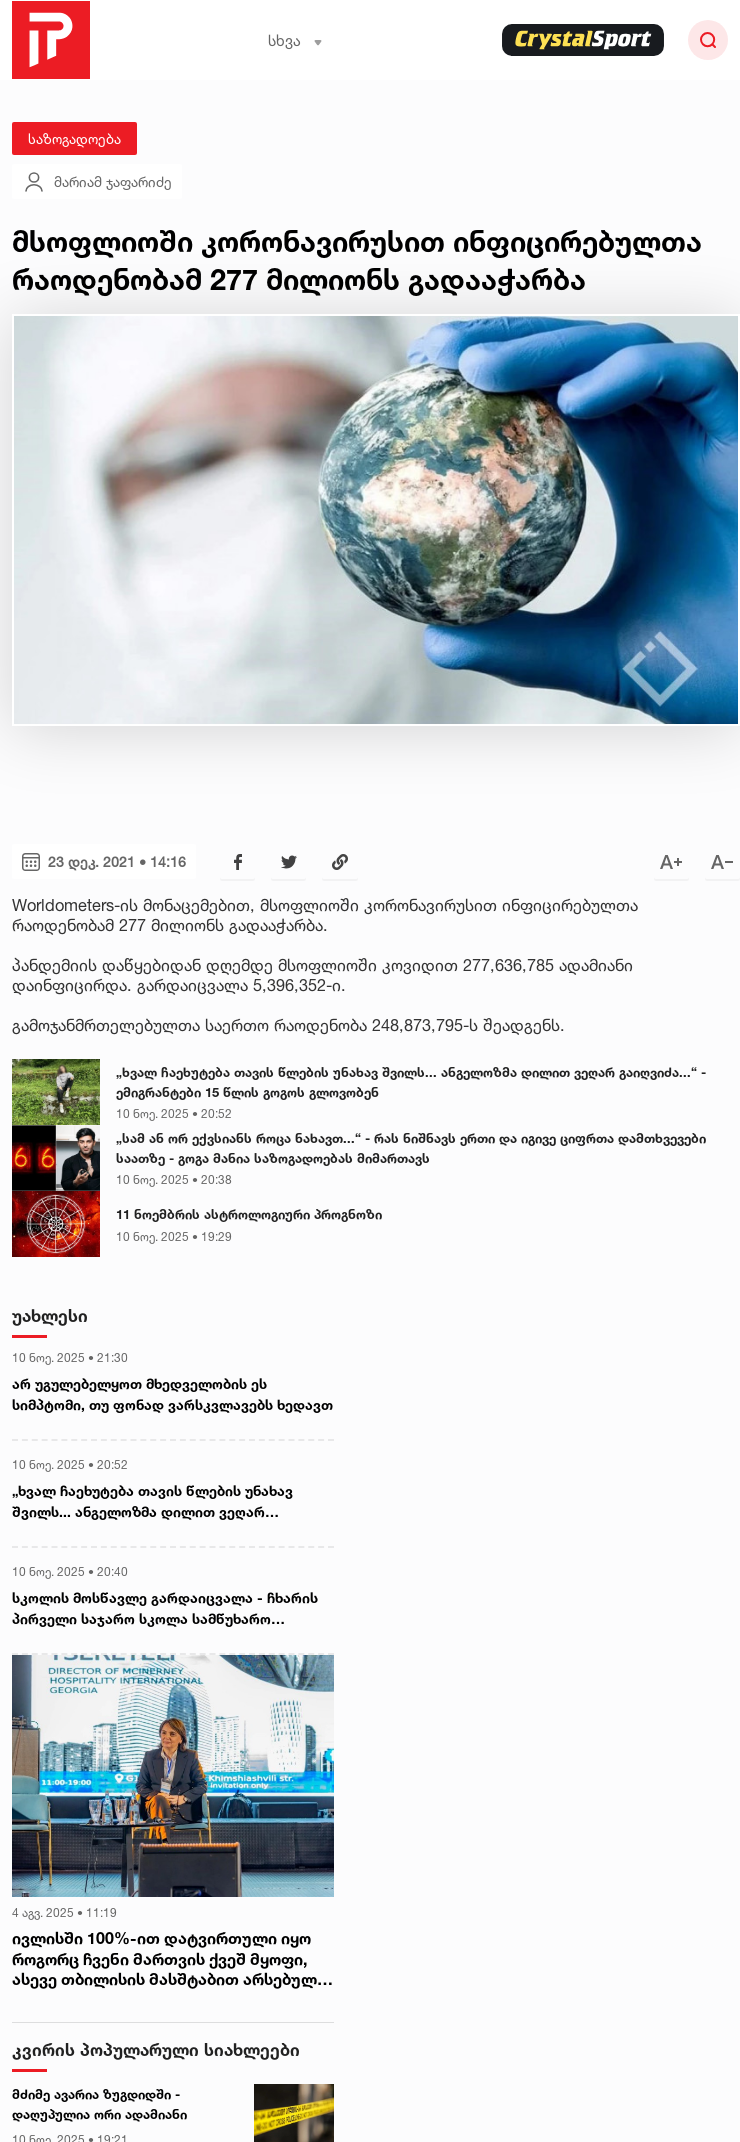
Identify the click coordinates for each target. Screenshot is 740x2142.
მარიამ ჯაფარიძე (97, 182)
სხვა (295, 40)
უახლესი (50, 1315)
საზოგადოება (74, 138)
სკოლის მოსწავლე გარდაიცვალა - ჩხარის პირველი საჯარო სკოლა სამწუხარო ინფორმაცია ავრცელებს (165, 1609)
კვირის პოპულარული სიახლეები (156, 2049)
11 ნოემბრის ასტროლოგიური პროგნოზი (249, 1214)
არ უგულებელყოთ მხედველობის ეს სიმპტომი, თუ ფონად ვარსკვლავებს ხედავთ (172, 1394)
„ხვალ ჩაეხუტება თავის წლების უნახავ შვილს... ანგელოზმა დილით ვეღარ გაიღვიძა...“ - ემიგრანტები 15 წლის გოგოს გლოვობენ (411, 1082)
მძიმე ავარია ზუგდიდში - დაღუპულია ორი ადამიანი (99, 2104)
